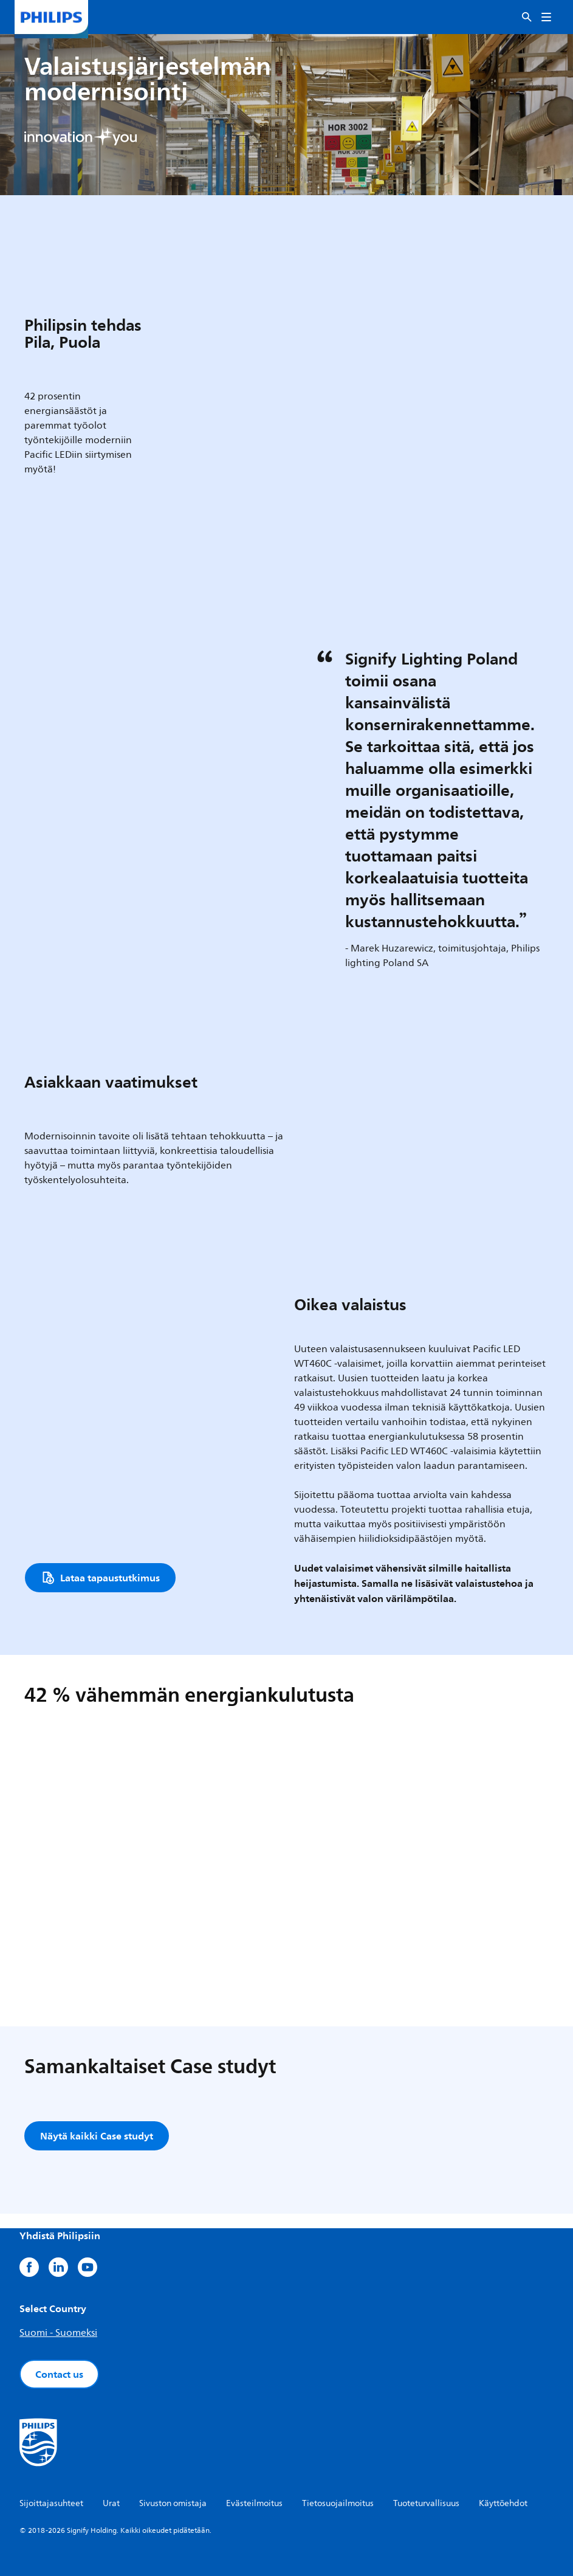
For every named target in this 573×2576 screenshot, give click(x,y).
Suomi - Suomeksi (58, 2333)
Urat (111, 2503)
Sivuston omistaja (173, 2503)
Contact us (59, 2374)
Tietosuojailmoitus (338, 2503)
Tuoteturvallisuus (426, 2503)
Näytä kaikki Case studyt (96, 2135)
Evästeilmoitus (254, 2503)
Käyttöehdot (503, 2503)
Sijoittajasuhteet (51, 2503)
